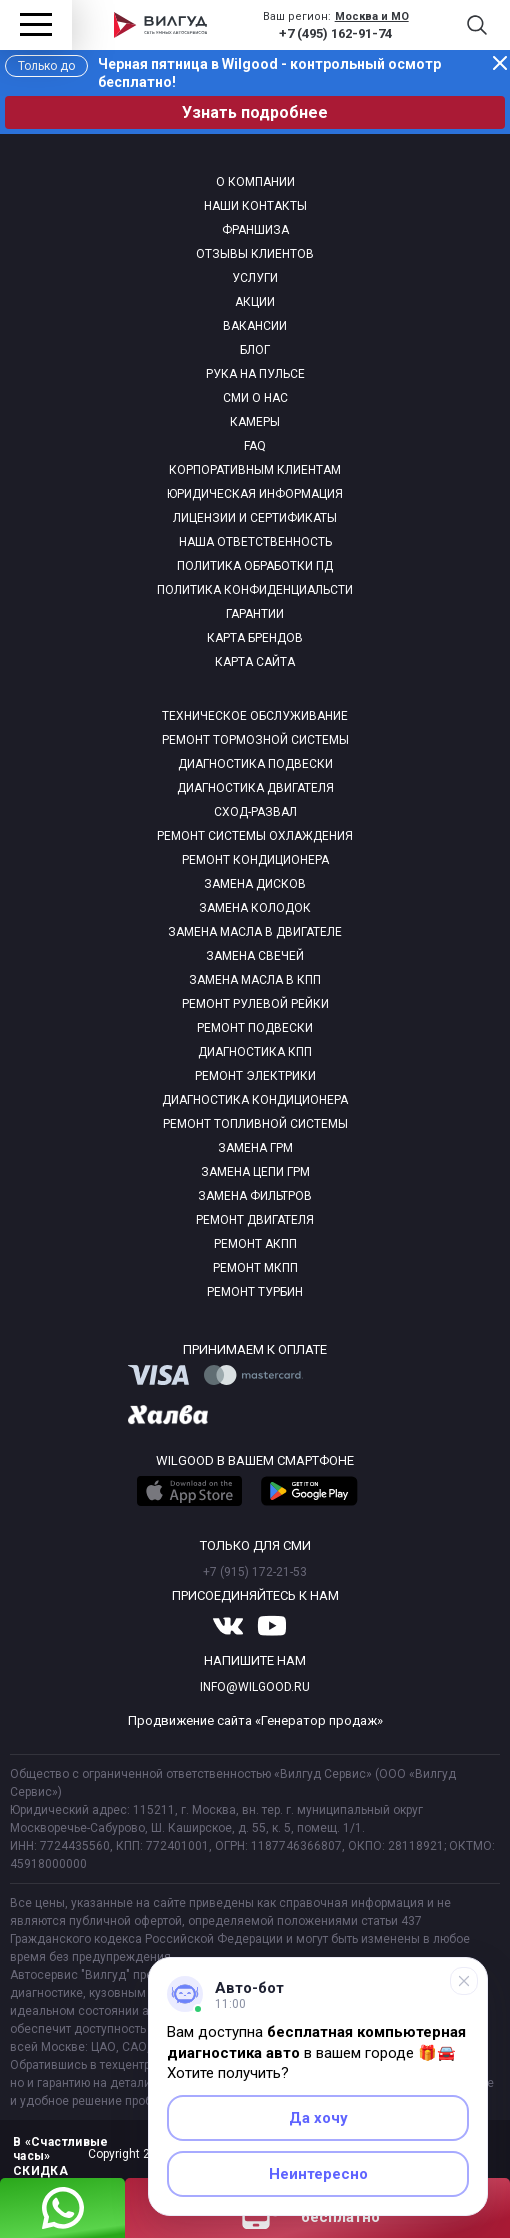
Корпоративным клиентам (255, 470)
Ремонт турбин (255, 1292)
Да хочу (318, 2118)
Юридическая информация (255, 494)
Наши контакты (255, 206)
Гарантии (255, 614)
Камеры (255, 422)
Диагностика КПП (255, 1052)
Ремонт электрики (255, 1076)
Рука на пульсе (255, 374)
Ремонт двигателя (255, 1220)
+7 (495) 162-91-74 (335, 33)
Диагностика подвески (255, 764)
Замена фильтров (255, 1196)
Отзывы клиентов (255, 254)
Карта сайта (255, 662)
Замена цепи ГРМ (255, 1172)
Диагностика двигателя (255, 788)
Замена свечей (255, 956)
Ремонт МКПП (255, 1268)
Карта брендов (255, 638)
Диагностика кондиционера (255, 1100)
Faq (255, 446)
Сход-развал (255, 812)
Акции (255, 302)
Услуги (255, 278)
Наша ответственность (255, 542)
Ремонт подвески (255, 1028)
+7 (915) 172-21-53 (255, 1572)
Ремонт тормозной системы (255, 740)
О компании (255, 182)
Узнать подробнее (255, 112)
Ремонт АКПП (255, 1244)
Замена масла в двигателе (255, 932)
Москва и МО (372, 16)
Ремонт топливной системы (255, 1124)
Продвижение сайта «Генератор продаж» (255, 1720)
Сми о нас (255, 398)
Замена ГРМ (255, 1148)
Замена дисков (255, 884)
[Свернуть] (464, 1981)
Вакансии (255, 326)
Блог (255, 350)
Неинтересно (318, 2174)
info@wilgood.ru (255, 1687)
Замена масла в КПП (255, 980)
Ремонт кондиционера (255, 860)
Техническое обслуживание (255, 716)
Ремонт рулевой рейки (255, 1004)
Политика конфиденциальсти (255, 590)
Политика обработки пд (255, 566)
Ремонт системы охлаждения (255, 836)
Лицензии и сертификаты (255, 518)
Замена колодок (255, 908)
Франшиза (255, 230)
